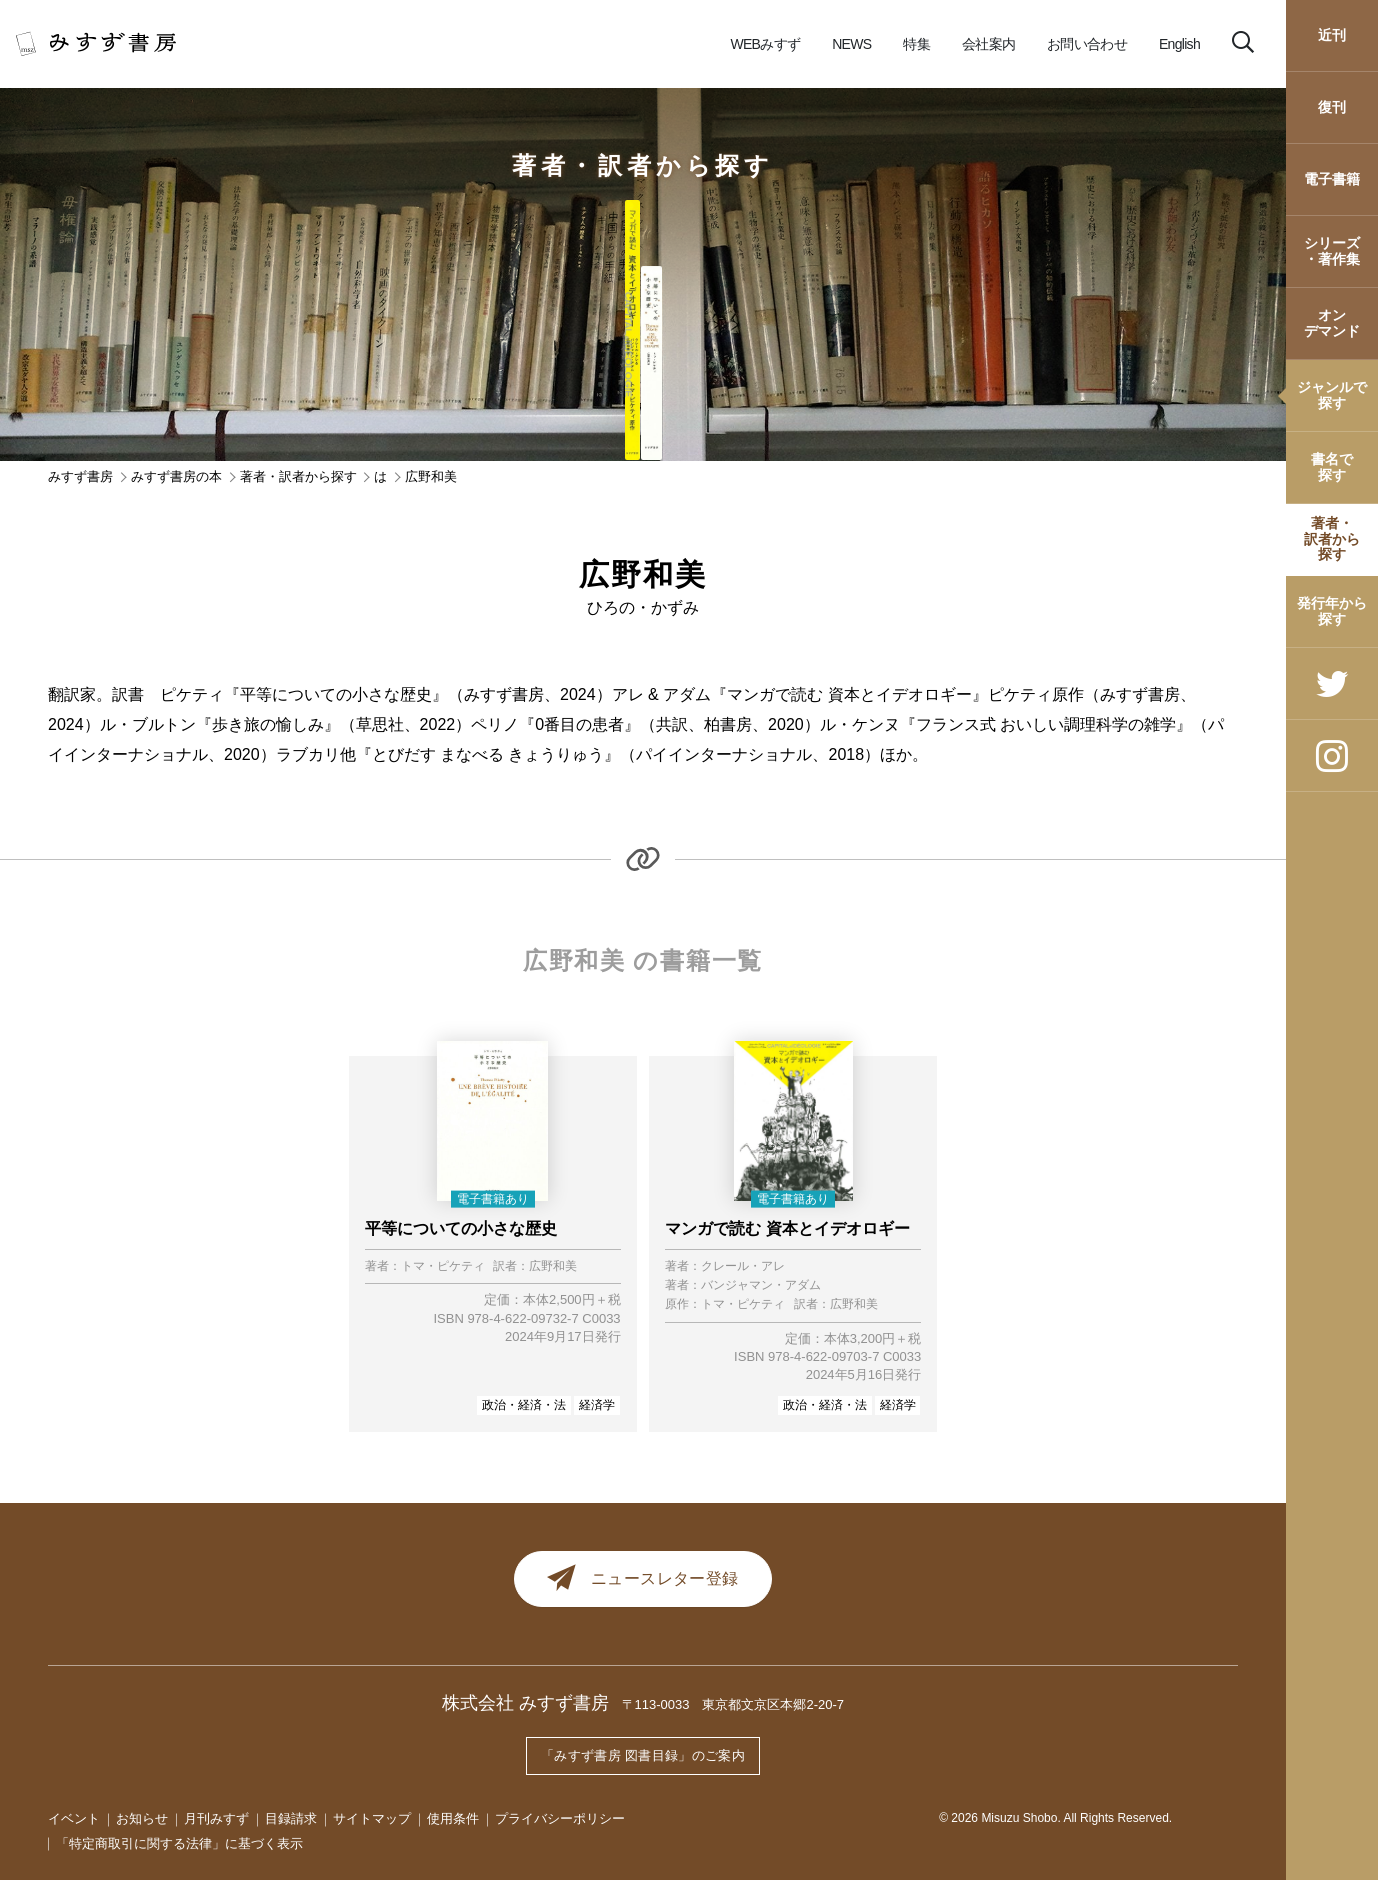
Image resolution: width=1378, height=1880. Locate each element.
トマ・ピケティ (443, 1266)
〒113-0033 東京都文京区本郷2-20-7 (733, 1709)
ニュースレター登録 (643, 1581)
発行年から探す (1332, 610)
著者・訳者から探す (1332, 538)
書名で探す (1332, 466)
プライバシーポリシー (560, 1819)
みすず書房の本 (176, 476)
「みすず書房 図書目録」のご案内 (643, 1758)
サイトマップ (372, 1819)
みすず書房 (80, 476)
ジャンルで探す (1332, 394)
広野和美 (553, 1266)
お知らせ (142, 1819)
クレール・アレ (743, 1266)
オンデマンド (1332, 322)
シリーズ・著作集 (1332, 250)
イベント (74, 1819)
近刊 (1332, 35)
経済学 (597, 1405)
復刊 (1332, 107)
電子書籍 (1332, 179)
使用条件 (453, 1819)
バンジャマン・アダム (761, 1285)
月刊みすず (216, 1819)
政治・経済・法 (524, 1405)
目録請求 (291, 1819)
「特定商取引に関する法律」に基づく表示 (179, 1843)
